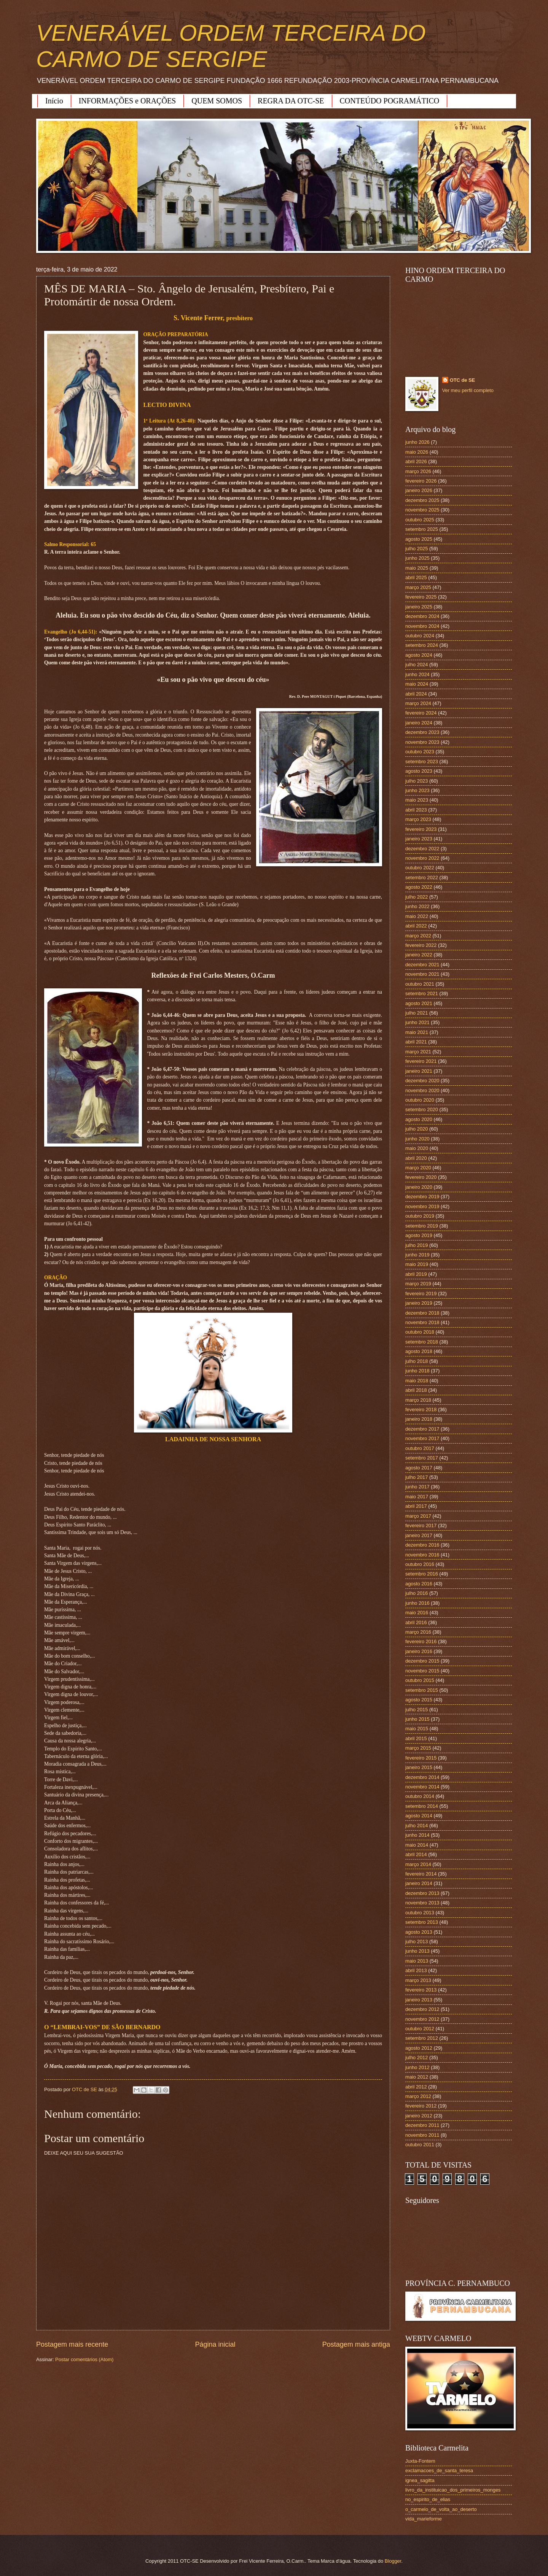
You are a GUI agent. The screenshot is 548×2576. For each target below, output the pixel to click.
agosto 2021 (418, 1003)
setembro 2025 (421, 529)
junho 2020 (417, 1139)
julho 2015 (416, 1709)
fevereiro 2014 (420, 1874)
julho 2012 (416, 2057)
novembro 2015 (422, 1671)
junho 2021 (417, 1022)
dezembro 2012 (422, 2009)
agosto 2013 (418, 1932)
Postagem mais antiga (356, 2344)
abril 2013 (416, 1970)
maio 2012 (416, 2077)
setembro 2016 (421, 1574)
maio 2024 (416, 684)
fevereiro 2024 (420, 713)
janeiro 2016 (418, 1651)
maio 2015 (416, 1728)
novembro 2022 (422, 858)
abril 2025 (416, 577)
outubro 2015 (419, 1680)
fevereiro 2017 (420, 1525)
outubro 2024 (419, 635)
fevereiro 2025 (420, 597)
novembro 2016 (422, 1555)
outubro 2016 (419, 1564)
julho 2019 (416, 1245)
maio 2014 (416, 1845)
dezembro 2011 (422, 2125)
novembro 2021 (422, 974)
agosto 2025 (418, 539)
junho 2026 (417, 442)
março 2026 (418, 471)
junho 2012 (417, 2067)
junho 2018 (417, 1371)
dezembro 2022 (422, 848)
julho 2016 (416, 1593)
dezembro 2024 (422, 616)
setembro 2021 (421, 993)
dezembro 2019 (422, 1196)
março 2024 (418, 703)
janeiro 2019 (418, 1303)
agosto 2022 (418, 887)
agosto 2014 (418, 1815)
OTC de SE (462, 380)
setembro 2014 (421, 1806)
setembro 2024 (421, 645)
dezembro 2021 (422, 964)
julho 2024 (416, 664)
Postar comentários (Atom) (84, 2359)
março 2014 (418, 1864)
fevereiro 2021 (420, 1061)
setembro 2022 (421, 877)
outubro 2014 (419, 1796)
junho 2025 (417, 558)
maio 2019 (416, 1264)
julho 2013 (416, 1941)
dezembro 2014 (422, 1777)
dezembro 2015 (422, 1661)
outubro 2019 (419, 1216)
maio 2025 (416, 568)
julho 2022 (416, 897)
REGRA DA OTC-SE (291, 101)
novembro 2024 (422, 626)
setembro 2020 (421, 1109)
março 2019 (418, 1283)
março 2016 (418, 1632)
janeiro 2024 (418, 723)
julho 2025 (416, 548)
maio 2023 (416, 800)
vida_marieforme (423, 2519)
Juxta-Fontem (420, 2461)
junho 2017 (417, 1487)
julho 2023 (416, 781)
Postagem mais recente (72, 2344)
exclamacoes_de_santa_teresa (439, 2470)
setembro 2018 (421, 1342)
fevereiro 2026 (420, 481)
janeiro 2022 (418, 955)
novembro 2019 (422, 1206)
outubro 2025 (419, 520)
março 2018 (418, 1400)
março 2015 (418, 1748)
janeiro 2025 (418, 607)
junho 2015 (417, 1719)
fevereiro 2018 (420, 1409)
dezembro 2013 (422, 1893)
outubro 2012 (419, 2028)
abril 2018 (416, 1390)
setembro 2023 (421, 761)
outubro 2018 (419, 1332)
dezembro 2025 (422, 500)
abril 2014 (416, 1854)
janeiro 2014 (418, 1883)
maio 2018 (416, 1380)
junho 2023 (417, 790)
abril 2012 (416, 2087)
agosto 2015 (418, 1700)
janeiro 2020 (418, 1187)
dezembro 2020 (422, 1080)
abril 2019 (416, 1274)
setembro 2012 (421, 2038)
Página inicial (215, 2344)
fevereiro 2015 (420, 1758)
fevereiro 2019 (420, 1293)
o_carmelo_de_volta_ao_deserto (441, 2509)
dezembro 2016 (422, 1545)
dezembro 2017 (422, 1429)
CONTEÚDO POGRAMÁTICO (390, 101)
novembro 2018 (422, 1322)
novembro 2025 (422, 510)
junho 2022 (417, 906)
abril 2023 (416, 810)
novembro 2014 (422, 1787)
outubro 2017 (419, 1448)
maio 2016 (416, 1612)
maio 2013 (416, 1961)
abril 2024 (416, 694)
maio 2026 (416, 452)
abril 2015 (416, 1738)
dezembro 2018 (422, 1313)
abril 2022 (416, 926)
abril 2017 (416, 1506)
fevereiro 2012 (420, 2106)
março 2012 (418, 2096)
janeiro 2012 (418, 2116)
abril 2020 (416, 1158)
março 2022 (418, 936)
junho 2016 (417, 1603)
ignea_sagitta (420, 2480)
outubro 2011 (419, 2144)
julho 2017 (416, 1477)
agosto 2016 (418, 1584)
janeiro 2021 (418, 1071)
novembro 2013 (422, 1903)
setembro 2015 (421, 1690)
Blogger (393, 2561)
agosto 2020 (418, 1119)
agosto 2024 (418, 655)
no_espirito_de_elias (427, 2499)
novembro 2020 (422, 1090)
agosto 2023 (418, 771)
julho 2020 (416, 1129)
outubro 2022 (419, 867)
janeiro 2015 (418, 1767)
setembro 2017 (421, 1458)
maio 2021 (416, 1032)
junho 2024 (417, 674)
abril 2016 (416, 1622)
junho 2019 (417, 1255)
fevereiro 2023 (420, 829)
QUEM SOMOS (216, 101)
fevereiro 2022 (420, 945)
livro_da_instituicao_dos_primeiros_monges (452, 2490)
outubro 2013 (419, 1912)
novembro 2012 (422, 2019)
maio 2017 (416, 1496)
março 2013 (418, 1980)
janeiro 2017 (418, 1535)
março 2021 (418, 1052)
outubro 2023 (419, 751)
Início (54, 101)
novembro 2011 (422, 2135)
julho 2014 (416, 1825)
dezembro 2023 (422, 732)
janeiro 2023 (418, 839)
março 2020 (418, 1167)
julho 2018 (416, 1361)
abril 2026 (416, 461)
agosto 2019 (418, 1235)
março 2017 (418, 1516)
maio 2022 (416, 916)
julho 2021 (416, 1013)
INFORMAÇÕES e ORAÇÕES (127, 101)
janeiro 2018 (418, 1419)
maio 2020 (416, 1148)
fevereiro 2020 (420, 1177)
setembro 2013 (421, 1922)
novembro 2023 (422, 742)
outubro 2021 (419, 984)
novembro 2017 (422, 1438)
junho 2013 (417, 1951)
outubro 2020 (419, 1100)
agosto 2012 (418, 2048)
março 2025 (418, 587)
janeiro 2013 (418, 2000)
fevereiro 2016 (420, 1641)
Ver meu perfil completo (468, 390)
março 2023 (418, 819)
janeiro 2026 (418, 490)
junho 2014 (417, 1835)
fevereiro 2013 (420, 1990)
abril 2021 (416, 1042)
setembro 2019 (421, 1226)
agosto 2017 (418, 1468)
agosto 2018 (418, 1351)
